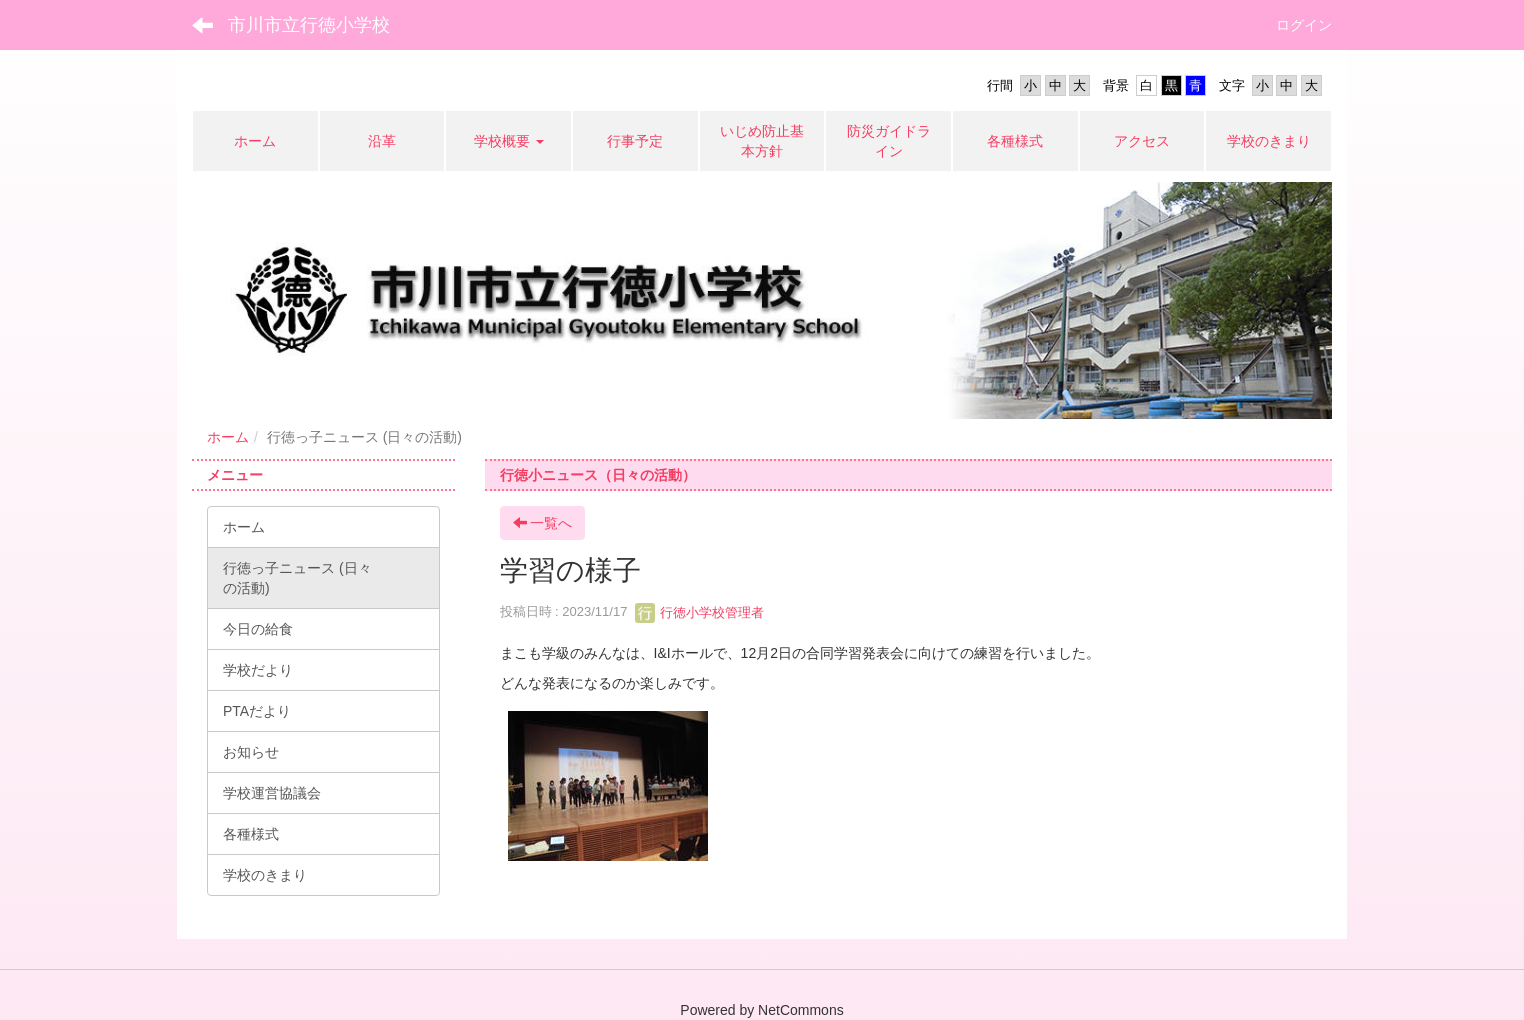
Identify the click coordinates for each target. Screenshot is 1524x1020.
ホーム (228, 437)
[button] (508, 141)
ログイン (1304, 25)
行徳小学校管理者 (700, 612)
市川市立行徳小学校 (309, 25)
